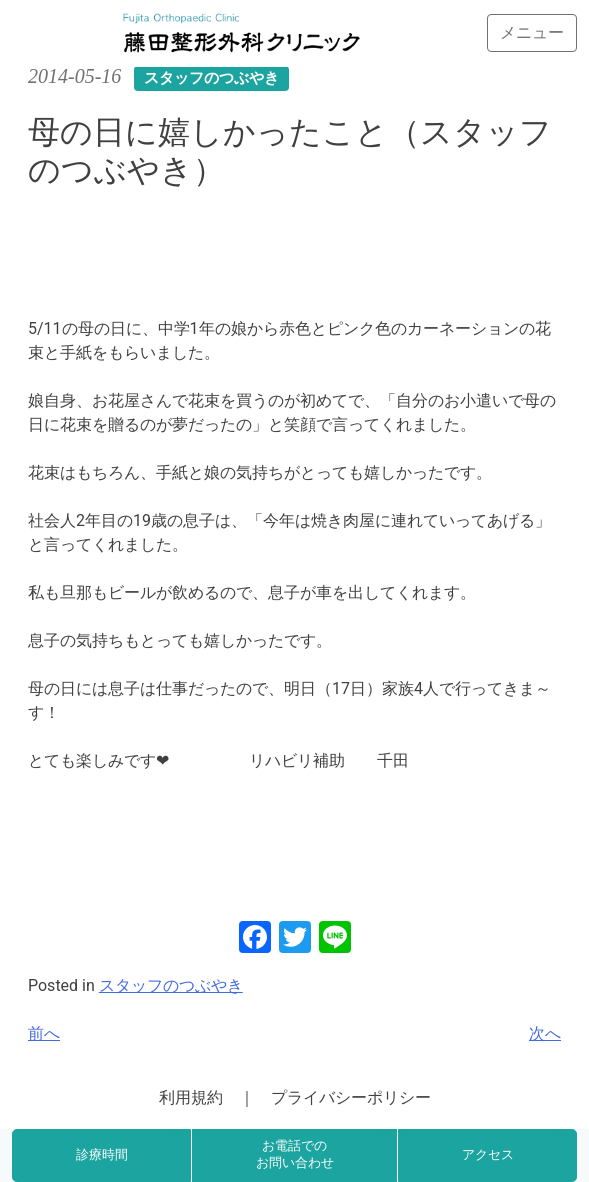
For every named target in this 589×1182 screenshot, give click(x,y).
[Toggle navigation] (532, 33)
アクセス (488, 1155)
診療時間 (102, 1155)
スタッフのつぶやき (171, 985)
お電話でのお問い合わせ (295, 1155)
